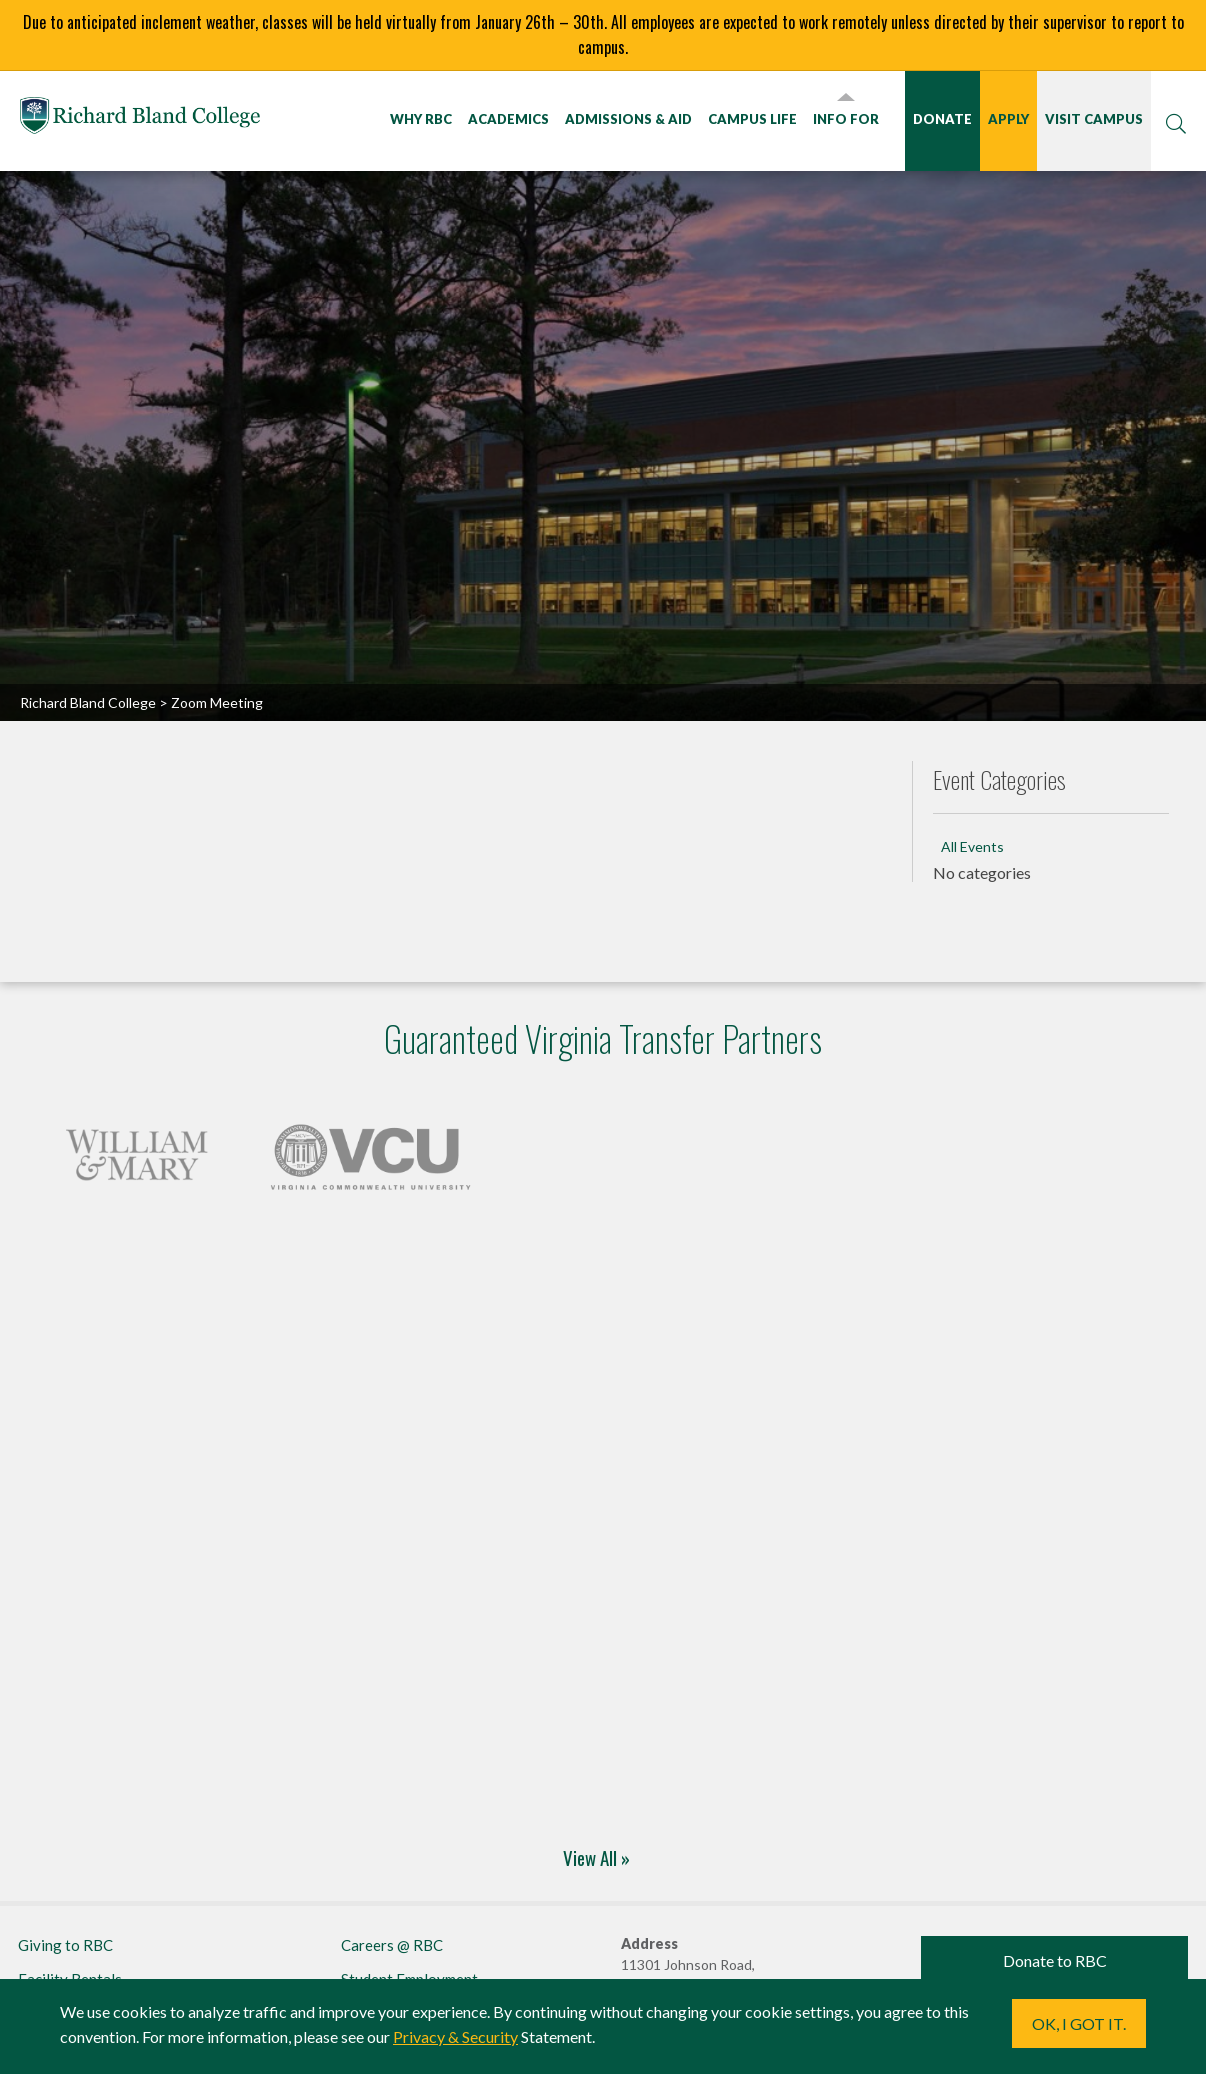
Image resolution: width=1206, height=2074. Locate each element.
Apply (1008, 119)
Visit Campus (1094, 119)
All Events (972, 846)
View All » (596, 1857)
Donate (942, 119)
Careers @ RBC (392, 1945)
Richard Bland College (140, 119)
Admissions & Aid (628, 119)
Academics (508, 119)
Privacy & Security (455, 2036)
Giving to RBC (65, 1945)
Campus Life (752, 119)
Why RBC (421, 119)
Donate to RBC (1055, 1960)
